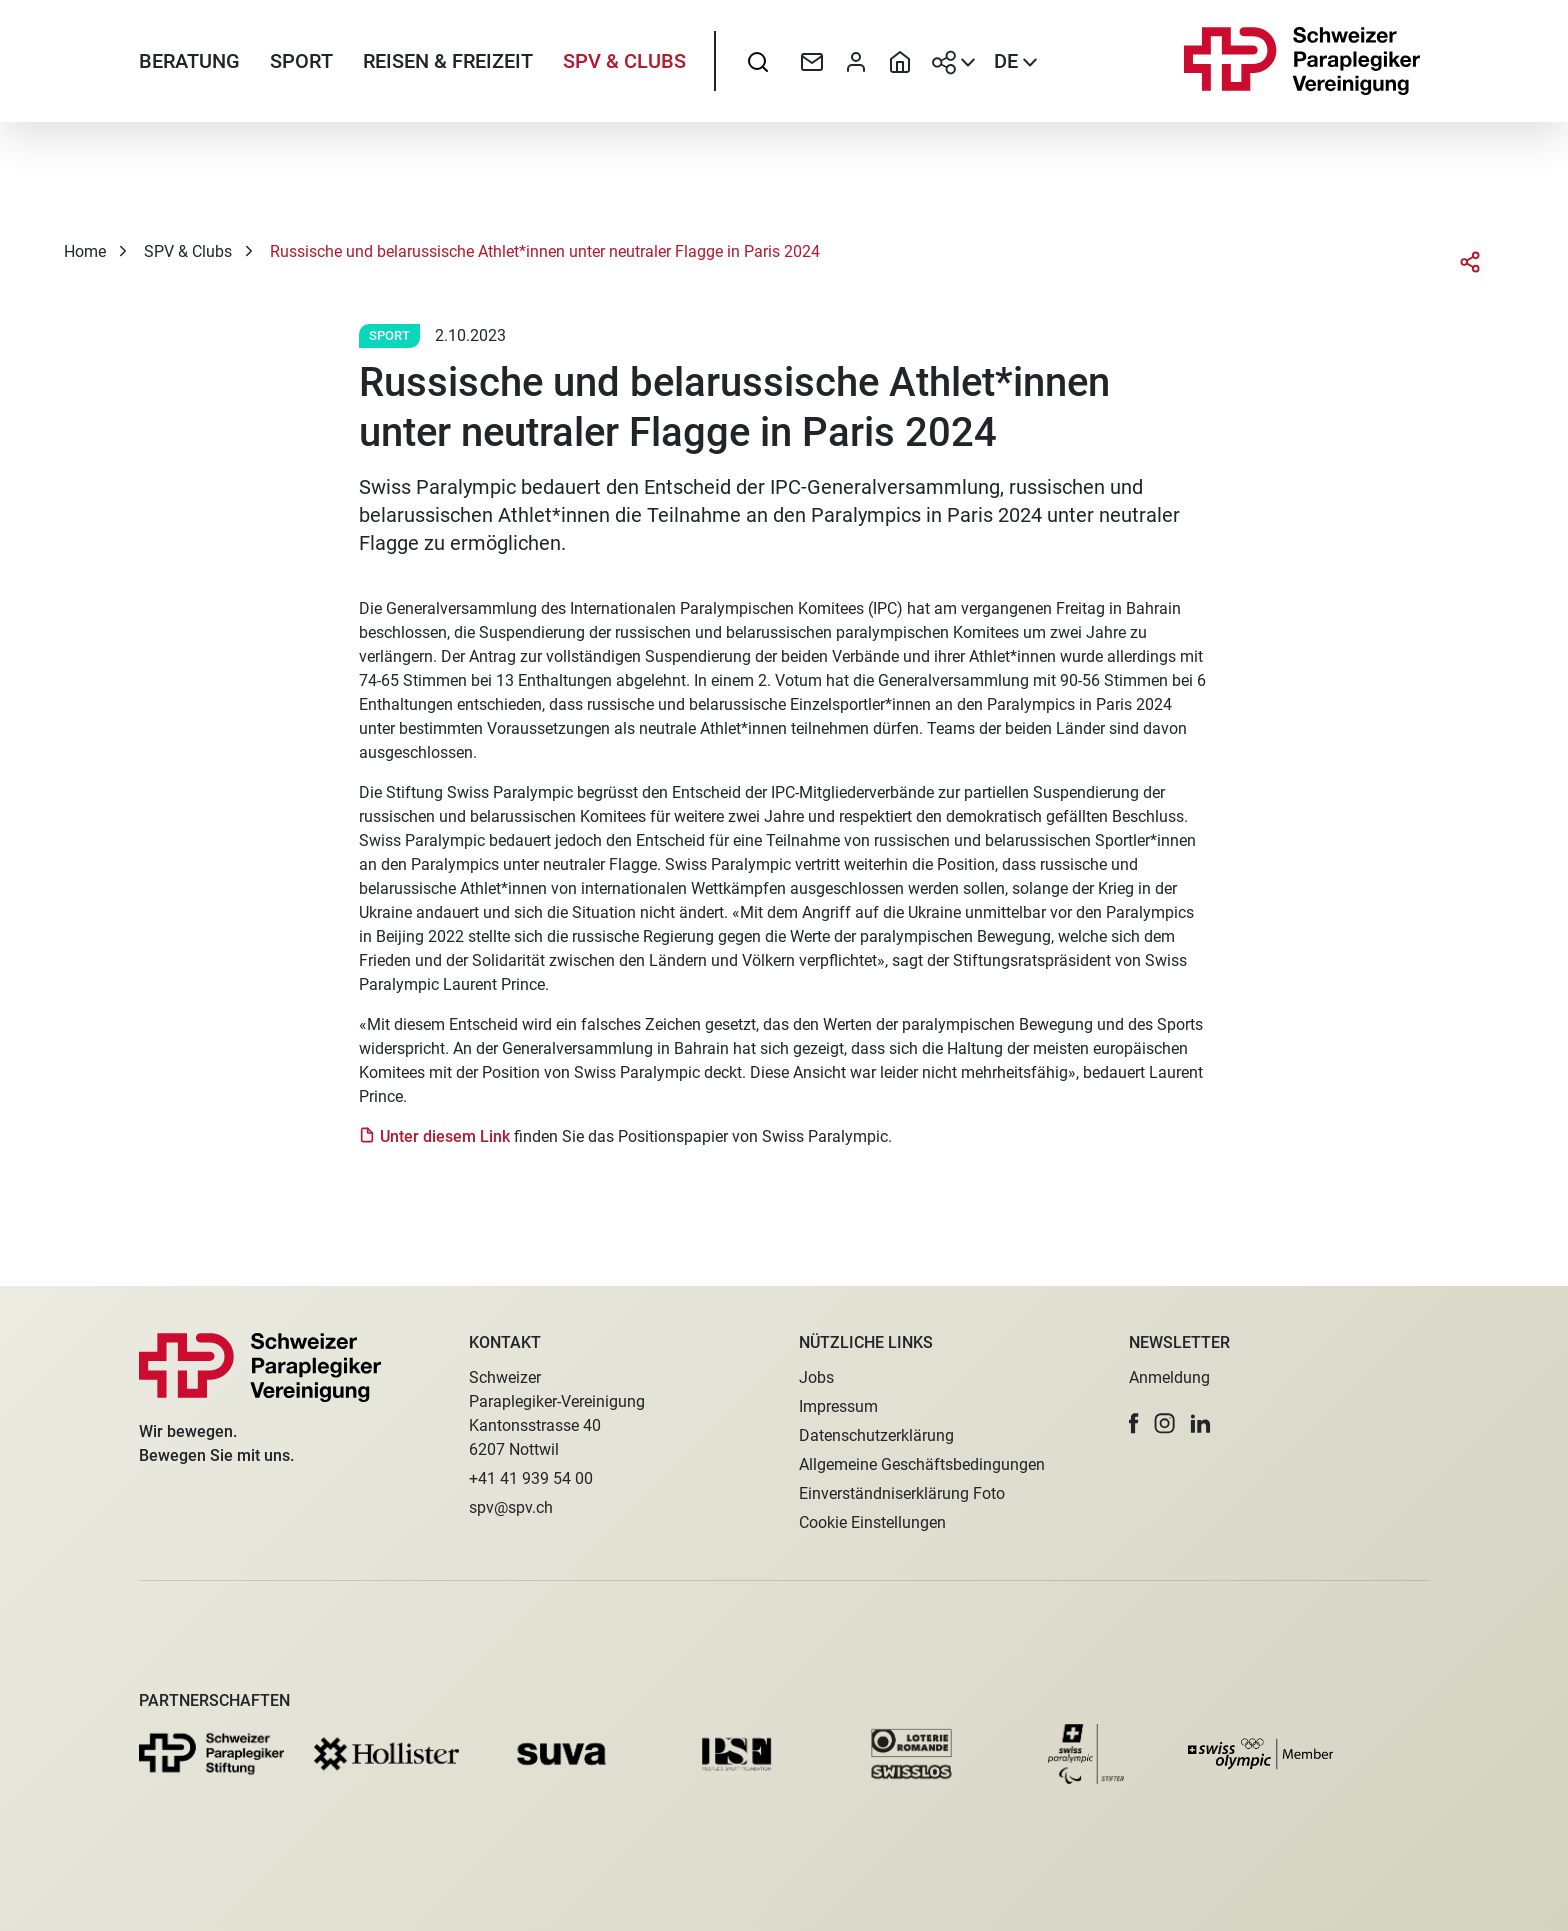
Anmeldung (1169, 1377)
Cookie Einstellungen (872, 1522)
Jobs (816, 1377)
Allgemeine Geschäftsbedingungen (922, 1464)
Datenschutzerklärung (876, 1435)
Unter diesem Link (445, 1153)
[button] (1134, 1423)
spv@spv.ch (511, 1507)
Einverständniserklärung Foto (902, 1493)
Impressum (838, 1406)
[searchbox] (758, 65)
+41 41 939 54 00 (531, 1478)
